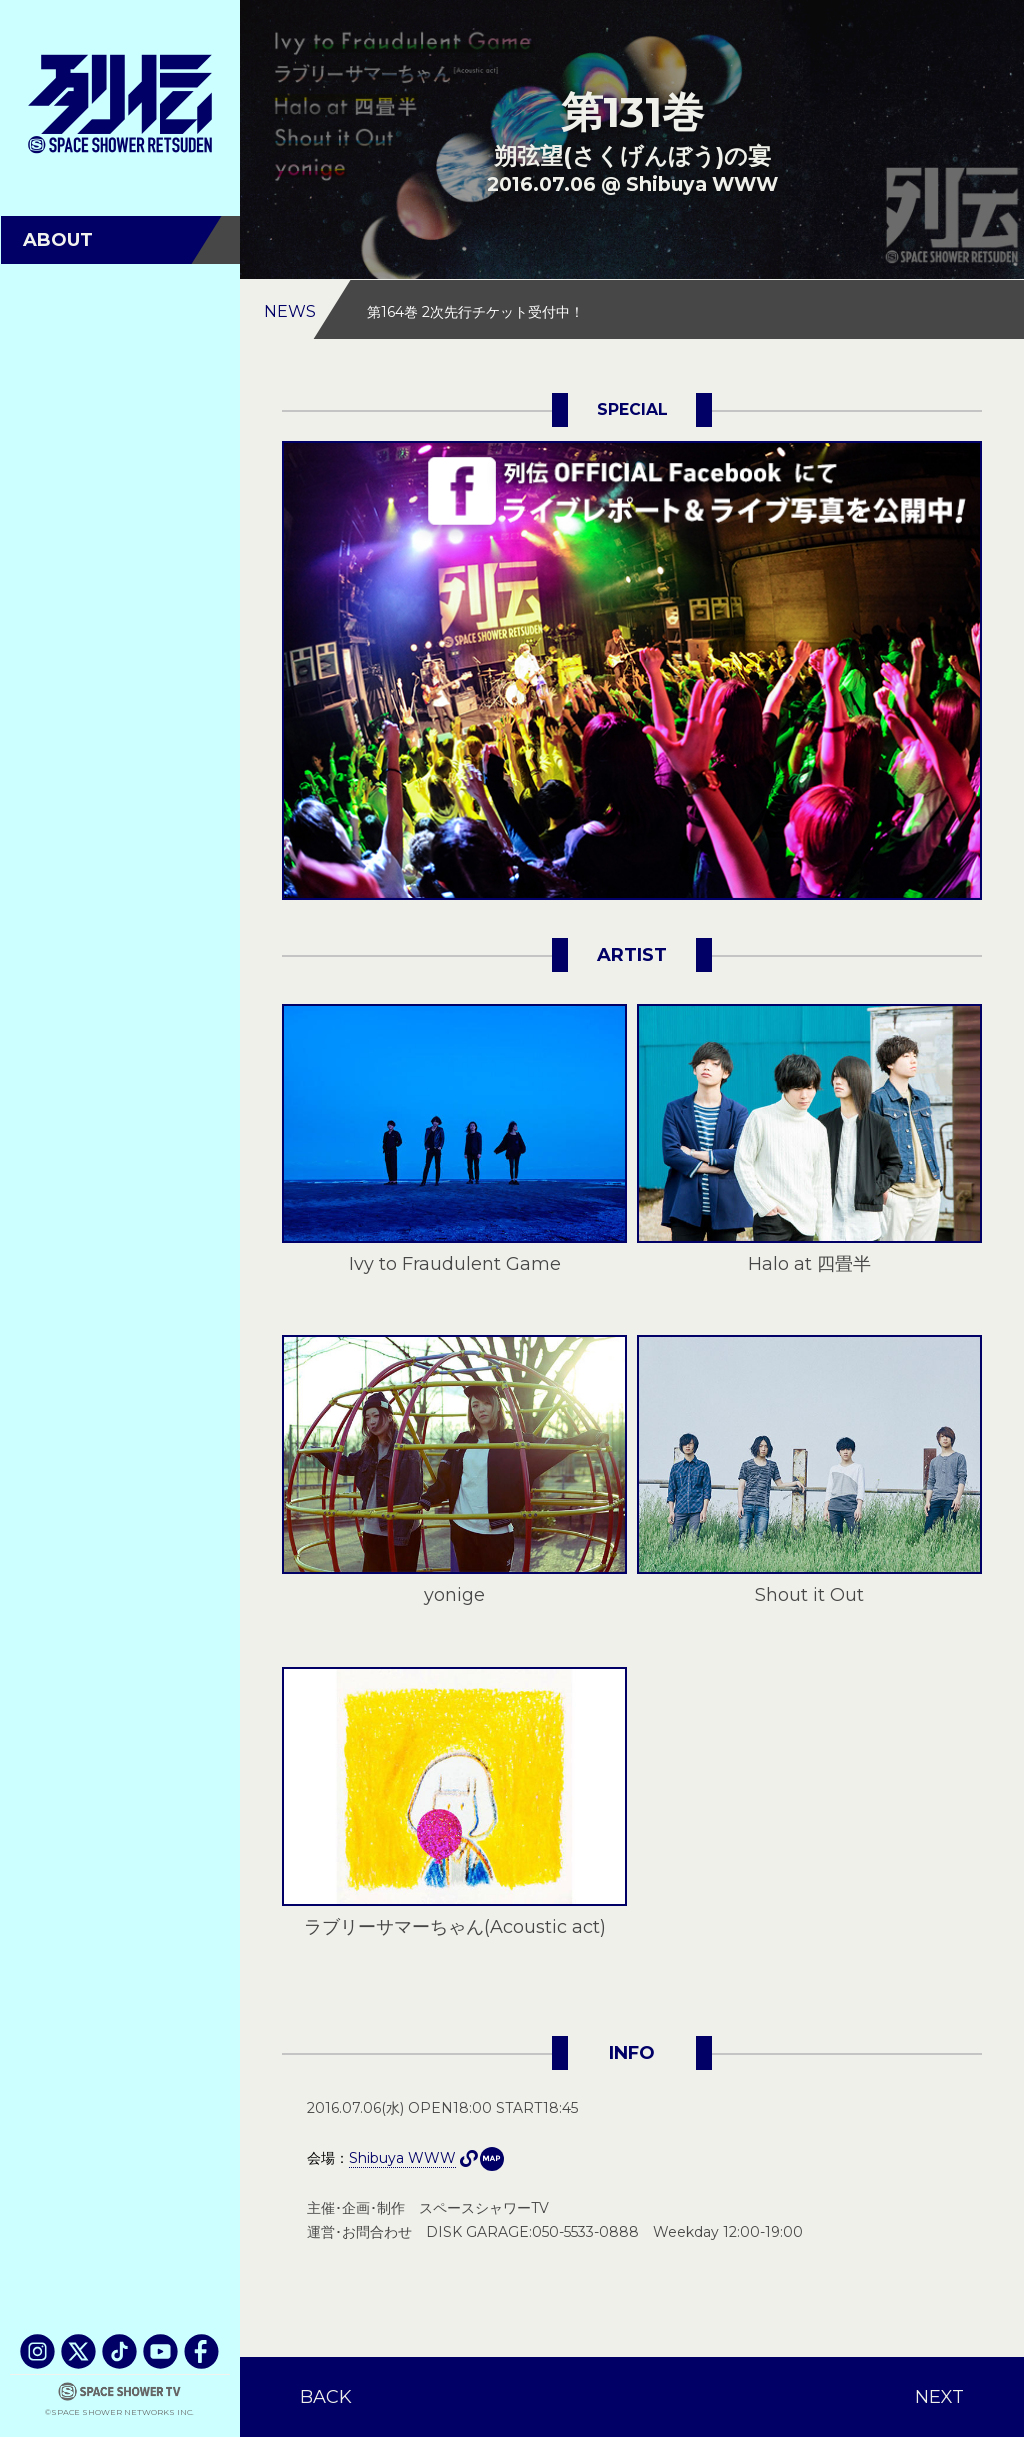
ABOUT (58, 240)
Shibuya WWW (492, 2159)
